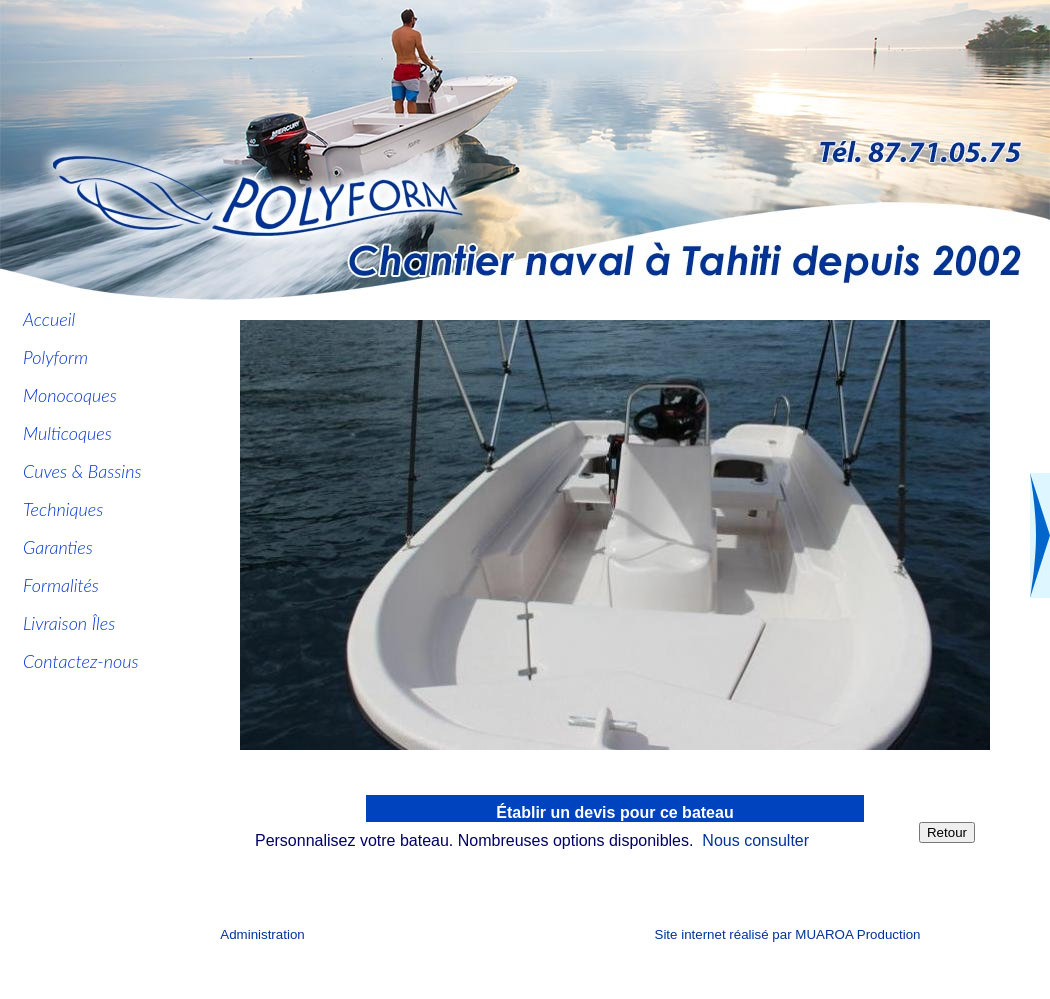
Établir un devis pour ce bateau (614, 812)
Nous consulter (755, 840)
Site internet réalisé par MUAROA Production (788, 934)
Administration (262, 934)
